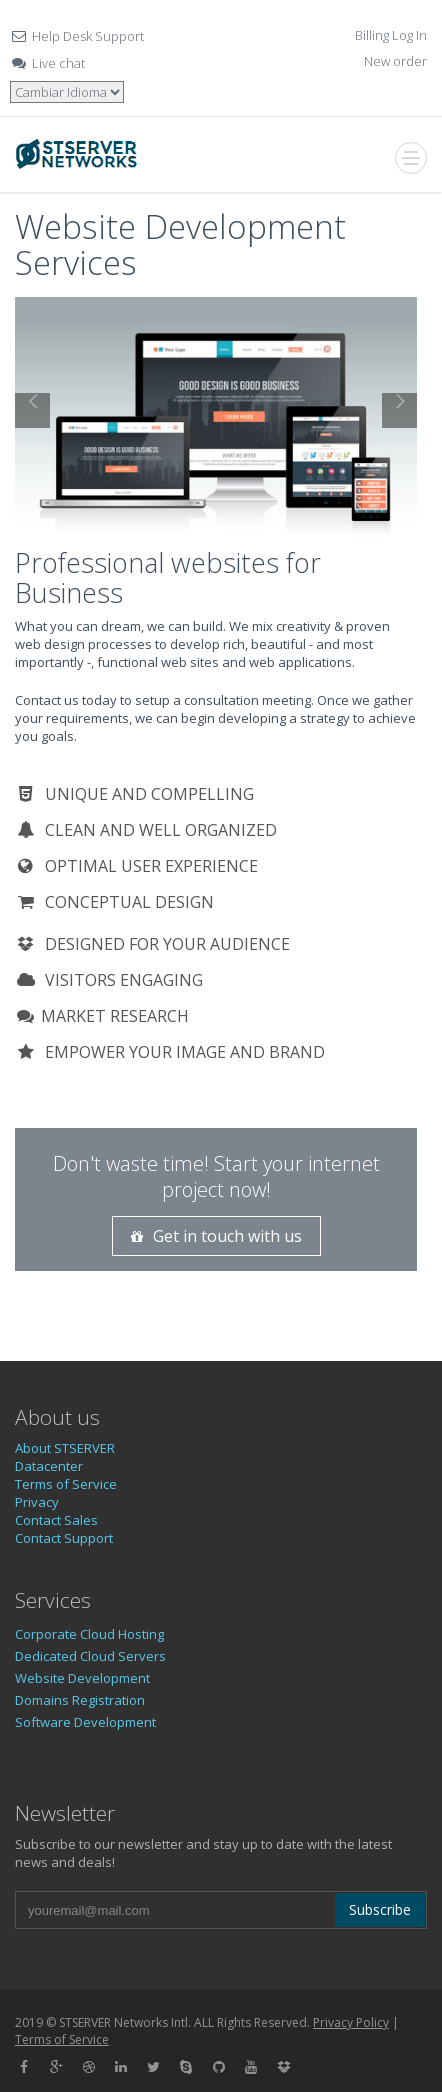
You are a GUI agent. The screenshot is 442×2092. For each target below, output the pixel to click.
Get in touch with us (216, 1236)
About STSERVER (65, 1448)
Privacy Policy (351, 2022)
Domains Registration (80, 1700)
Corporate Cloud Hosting (89, 1634)
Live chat (58, 63)
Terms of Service (66, 1484)
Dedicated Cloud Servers (90, 1656)
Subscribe (380, 1909)
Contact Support (64, 1538)
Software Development (85, 1722)
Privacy (37, 1502)
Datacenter (49, 1466)
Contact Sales (56, 1520)
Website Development (82, 1678)
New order (395, 61)
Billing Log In (391, 35)
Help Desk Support (88, 36)
